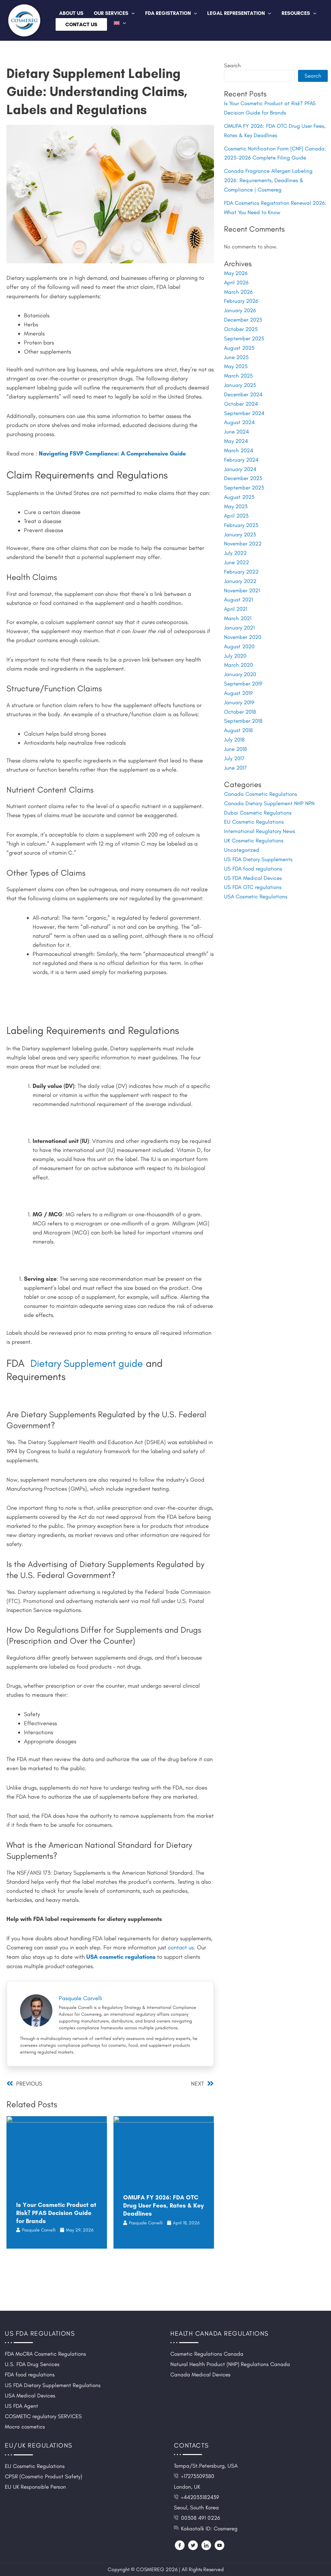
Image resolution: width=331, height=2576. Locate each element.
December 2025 (243, 315)
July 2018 (234, 723)
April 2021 (236, 597)
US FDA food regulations (253, 849)
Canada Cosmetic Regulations (260, 777)
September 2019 (243, 669)
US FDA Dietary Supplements (258, 840)
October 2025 (241, 324)
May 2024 (236, 433)
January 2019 (239, 687)
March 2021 (238, 606)
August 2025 (239, 343)
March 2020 (238, 651)
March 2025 (238, 370)
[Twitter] (193, 2544)
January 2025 (240, 379)
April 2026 (236, 279)
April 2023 (236, 506)
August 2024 (239, 415)
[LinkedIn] (206, 2544)
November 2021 (242, 578)
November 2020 (243, 624)
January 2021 (239, 615)
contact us (181, 1947)
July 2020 (235, 642)
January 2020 (240, 660)
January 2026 (240, 306)
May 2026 (236, 270)
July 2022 (235, 542)
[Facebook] (180, 2544)
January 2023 (240, 524)
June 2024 (236, 424)
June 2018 (235, 733)
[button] (131, 13)
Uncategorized (241, 831)
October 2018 (240, 696)
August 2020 (239, 633)
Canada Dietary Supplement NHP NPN (269, 786)
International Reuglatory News (259, 813)
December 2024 (243, 388)
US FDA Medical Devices (253, 859)
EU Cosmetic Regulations (254, 804)
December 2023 (243, 469)
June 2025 (236, 352)
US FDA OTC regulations (253, 868)
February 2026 (241, 297)
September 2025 (244, 333)
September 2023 (244, 479)
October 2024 (241, 397)
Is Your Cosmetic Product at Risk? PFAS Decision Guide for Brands (56, 2212)
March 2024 (238, 442)
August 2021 (238, 588)
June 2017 (235, 751)
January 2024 (240, 460)
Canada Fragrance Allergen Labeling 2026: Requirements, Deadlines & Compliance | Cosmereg (268, 178)
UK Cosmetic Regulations (253, 822)
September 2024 (244, 406)
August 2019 (238, 678)
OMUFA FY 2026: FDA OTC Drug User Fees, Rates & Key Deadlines (163, 2204)
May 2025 (236, 361)
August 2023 (239, 488)
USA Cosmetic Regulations (255, 877)
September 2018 (243, 705)
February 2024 (241, 451)
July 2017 (234, 742)
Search (232, 65)
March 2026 (238, 288)
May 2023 (236, 497)
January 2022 (240, 569)
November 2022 (243, 533)
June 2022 (236, 551)
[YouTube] (219, 2544)
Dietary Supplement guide (87, 1363)
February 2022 (241, 560)
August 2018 (238, 714)
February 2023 (241, 515)
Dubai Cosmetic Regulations (258, 795)
